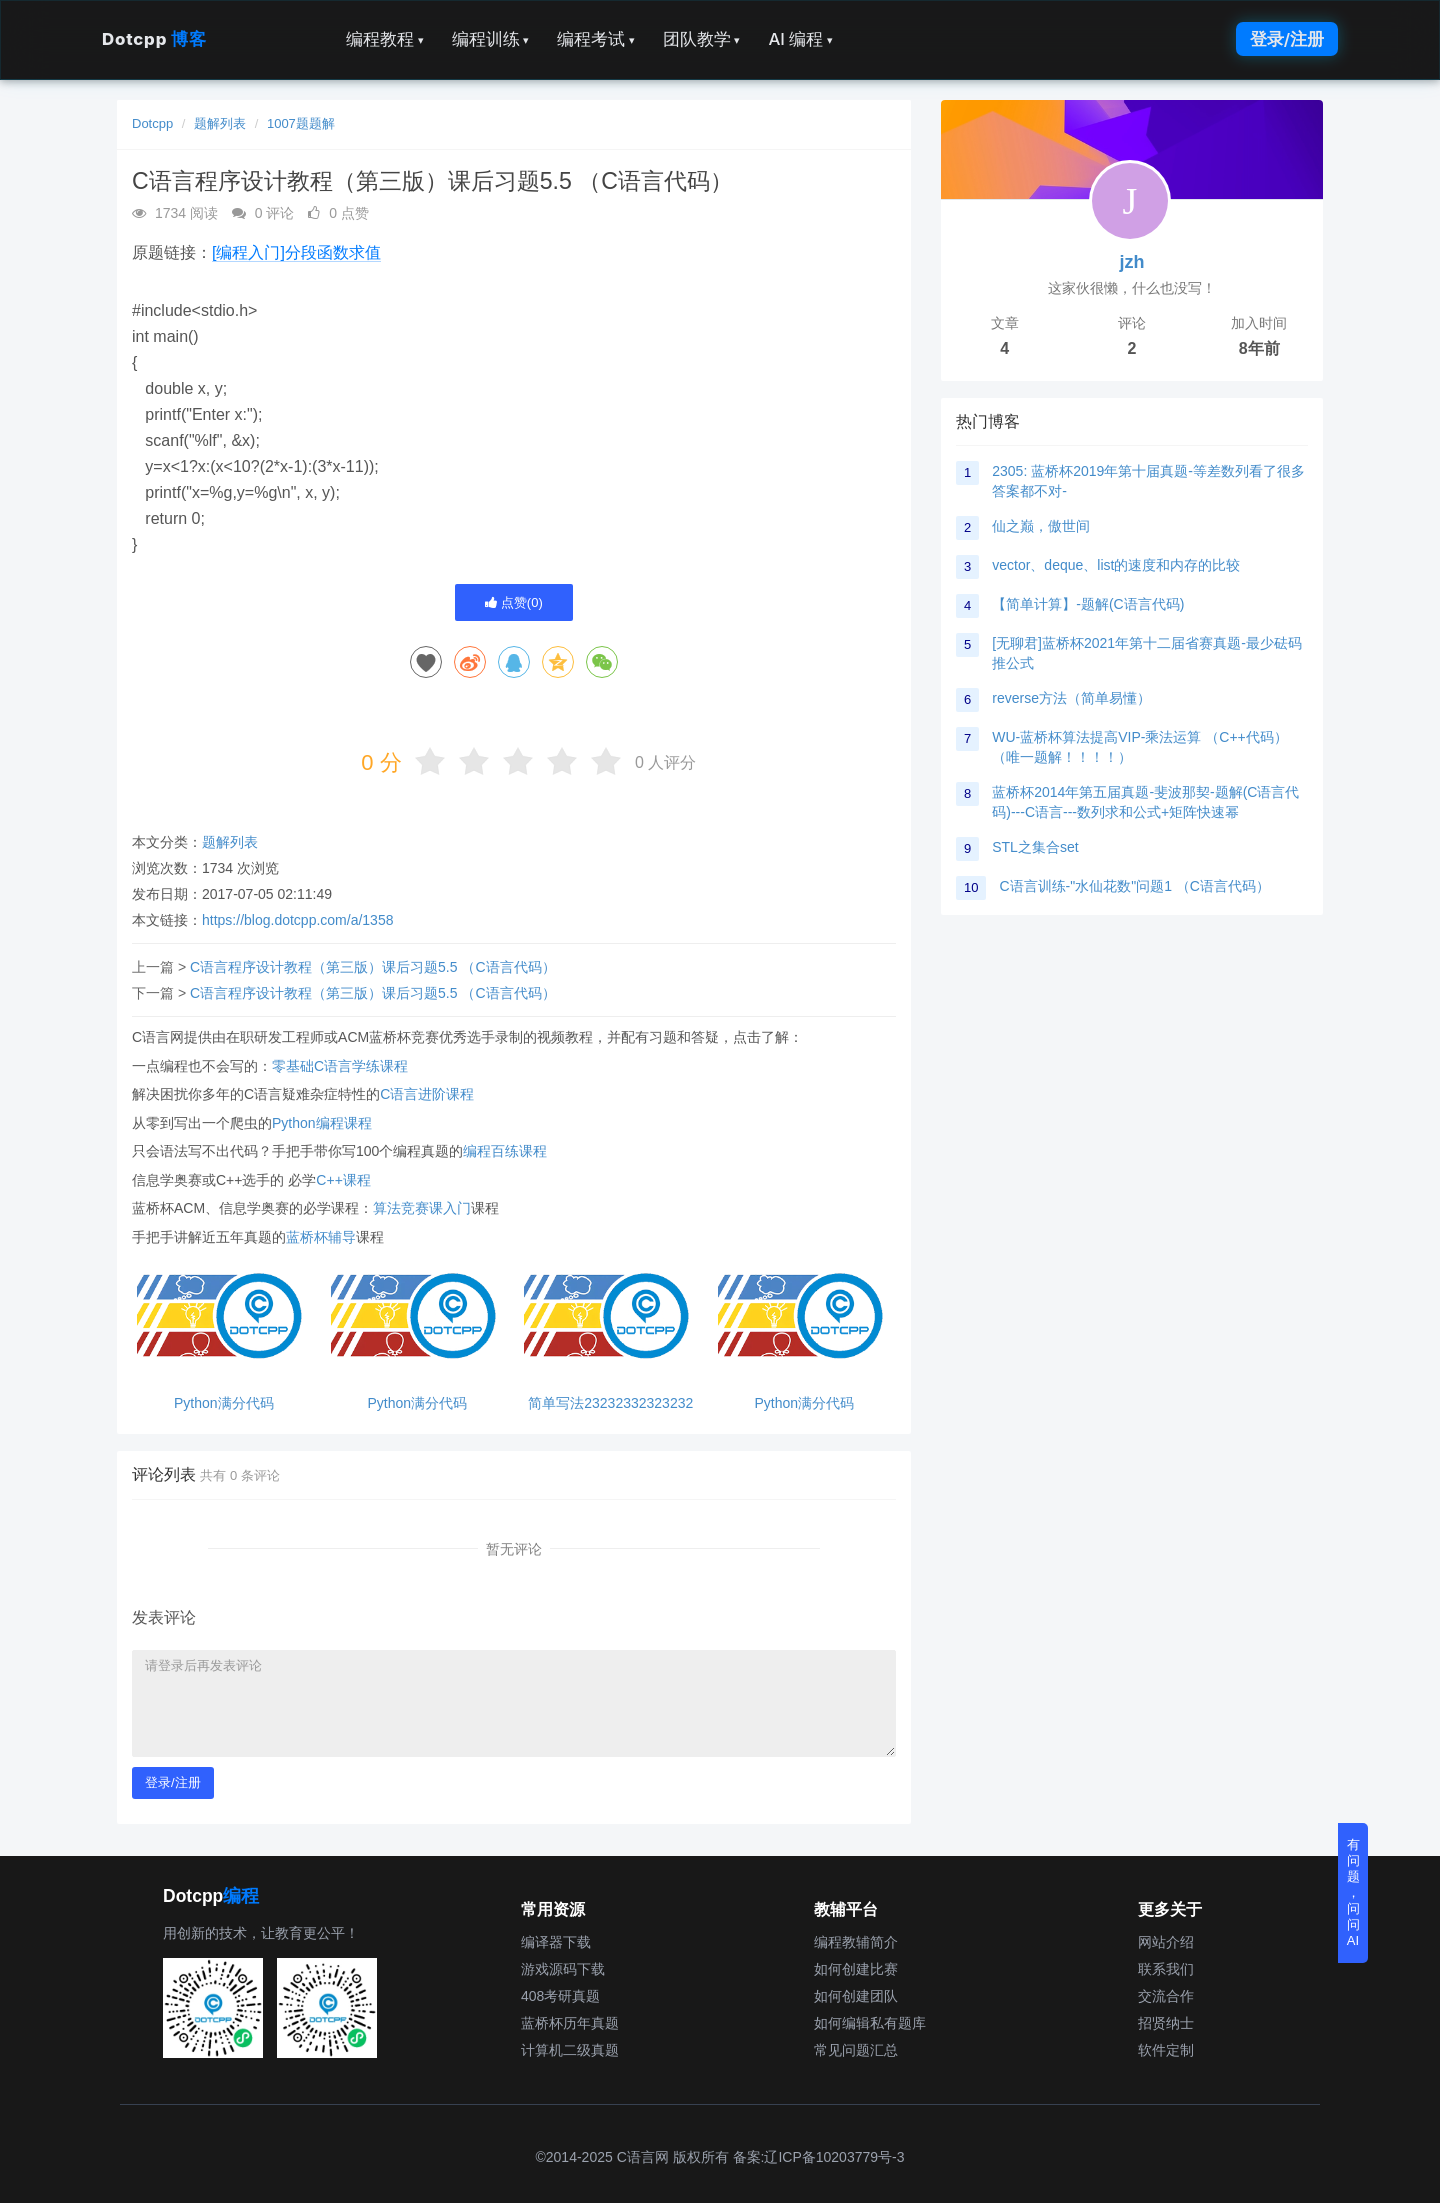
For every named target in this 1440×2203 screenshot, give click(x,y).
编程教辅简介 (856, 1942)
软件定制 (1166, 2050)
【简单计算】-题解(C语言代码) (1088, 604)
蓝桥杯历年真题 (570, 2023)
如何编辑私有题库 (870, 2023)
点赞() (514, 602)
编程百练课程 (505, 1151)
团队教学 (702, 39)
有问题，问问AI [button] (1353, 1892)
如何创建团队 (856, 1996)
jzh (1132, 262)
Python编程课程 (322, 1123)
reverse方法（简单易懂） (1071, 698)
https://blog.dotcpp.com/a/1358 (297, 920)
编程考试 (596, 39)
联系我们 (1166, 1969)
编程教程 (385, 39)
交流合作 (1166, 1996)
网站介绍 (1166, 1942)
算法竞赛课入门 (422, 1208)
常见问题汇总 (856, 2050)
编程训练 (491, 39)
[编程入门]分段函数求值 (296, 252)
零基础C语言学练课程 (340, 1066)
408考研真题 (560, 1996)
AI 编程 (800, 39)
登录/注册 (1287, 39)
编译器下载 (556, 1942)
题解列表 (220, 123)
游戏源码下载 (563, 1969)
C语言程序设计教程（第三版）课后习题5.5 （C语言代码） (373, 967)
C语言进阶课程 (427, 1094)
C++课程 (343, 1180)
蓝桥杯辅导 (321, 1237)
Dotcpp (154, 39)
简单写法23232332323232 (610, 1403)
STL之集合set (1035, 847)
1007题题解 (301, 123)
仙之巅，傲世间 (1041, 526)
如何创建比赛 (856, 1969)
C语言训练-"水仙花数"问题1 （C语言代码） (1134, 886)
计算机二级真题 (570, 2050)
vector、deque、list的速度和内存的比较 (1116, 565)
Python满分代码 (224, 1403)
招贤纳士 (1166, 2023)
